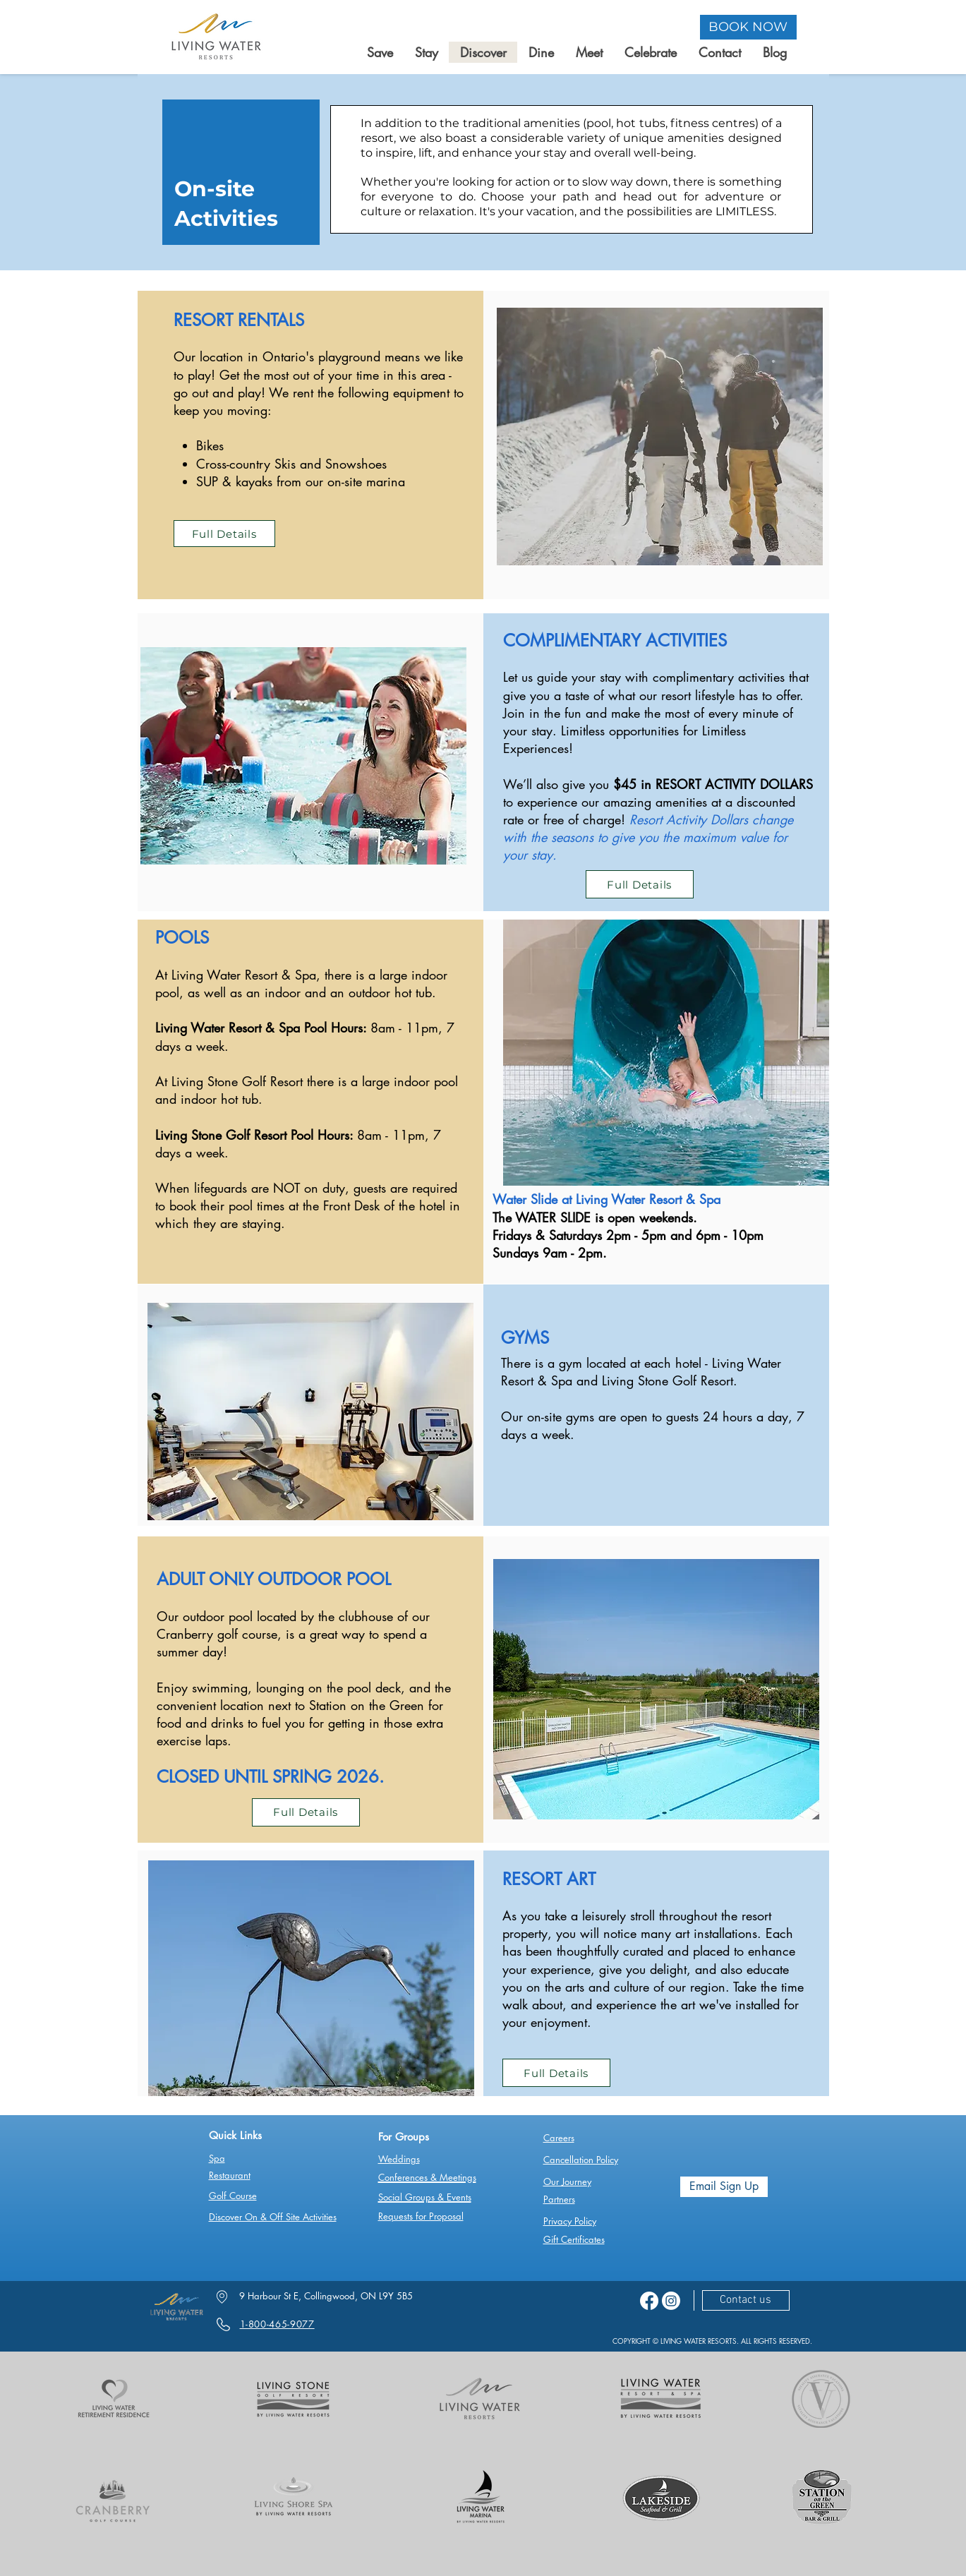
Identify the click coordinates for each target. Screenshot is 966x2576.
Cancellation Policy (580, 2159)
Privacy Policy (569, 2221)
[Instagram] (671, 2301)
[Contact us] (746, 2300)
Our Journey (567, 2181)
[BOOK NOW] (748, 27)
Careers (558, 2137)
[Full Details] (224, 533)
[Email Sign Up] (724, 2187)
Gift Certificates (574, 2239)
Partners (559, 2199)
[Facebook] (649, 2301)
